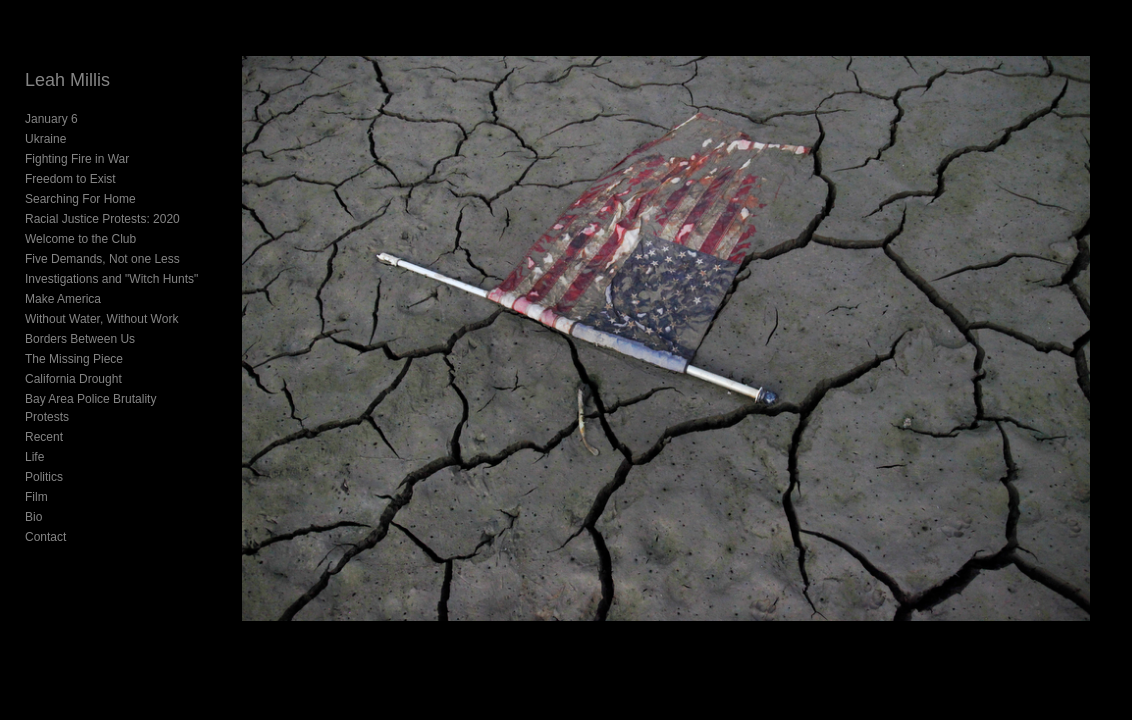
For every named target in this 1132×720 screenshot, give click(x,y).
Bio (33, 499)
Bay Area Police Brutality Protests (114, 399)
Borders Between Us (80, 339)
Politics (44, 459)
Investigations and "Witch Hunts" (111, 279)
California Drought (73, 379)
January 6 (51, 119)
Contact (45, 519)
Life (34, 439)
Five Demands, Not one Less (102, 259)
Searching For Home (80, 199)
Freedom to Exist (70, 179)
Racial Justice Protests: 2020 (102, 219)
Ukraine (45, 139)
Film (36, 479)
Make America (63, 299)
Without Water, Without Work (101, 319)
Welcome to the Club (80, 239)
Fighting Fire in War (77, 159)
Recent (44, 419)
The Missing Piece (74, 359)
